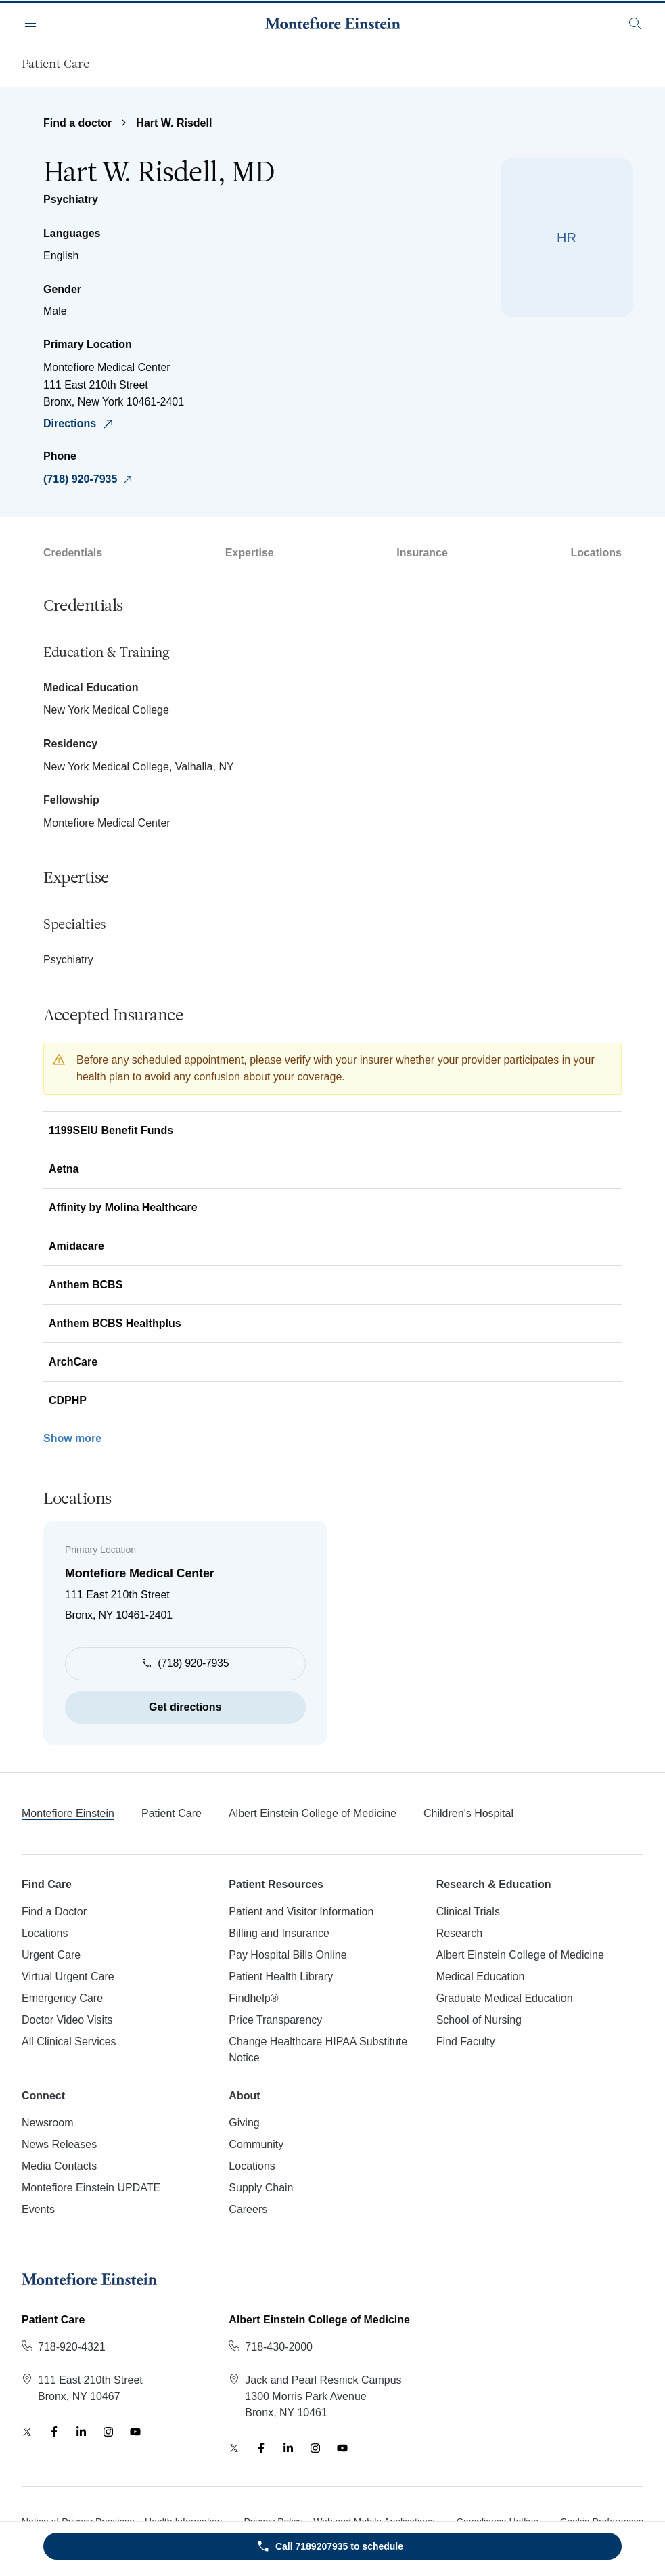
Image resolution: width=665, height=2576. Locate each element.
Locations (596, 553)
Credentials (72, 553)
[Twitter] (27, 2431)
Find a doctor (77, 123)
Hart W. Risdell (174, 123)
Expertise (249, 553)
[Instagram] (108, 2431)
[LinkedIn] (81, 2431)
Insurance (422, 553)
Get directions (185, 1707)
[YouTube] (135, 2431)
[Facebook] (54, 2431)
